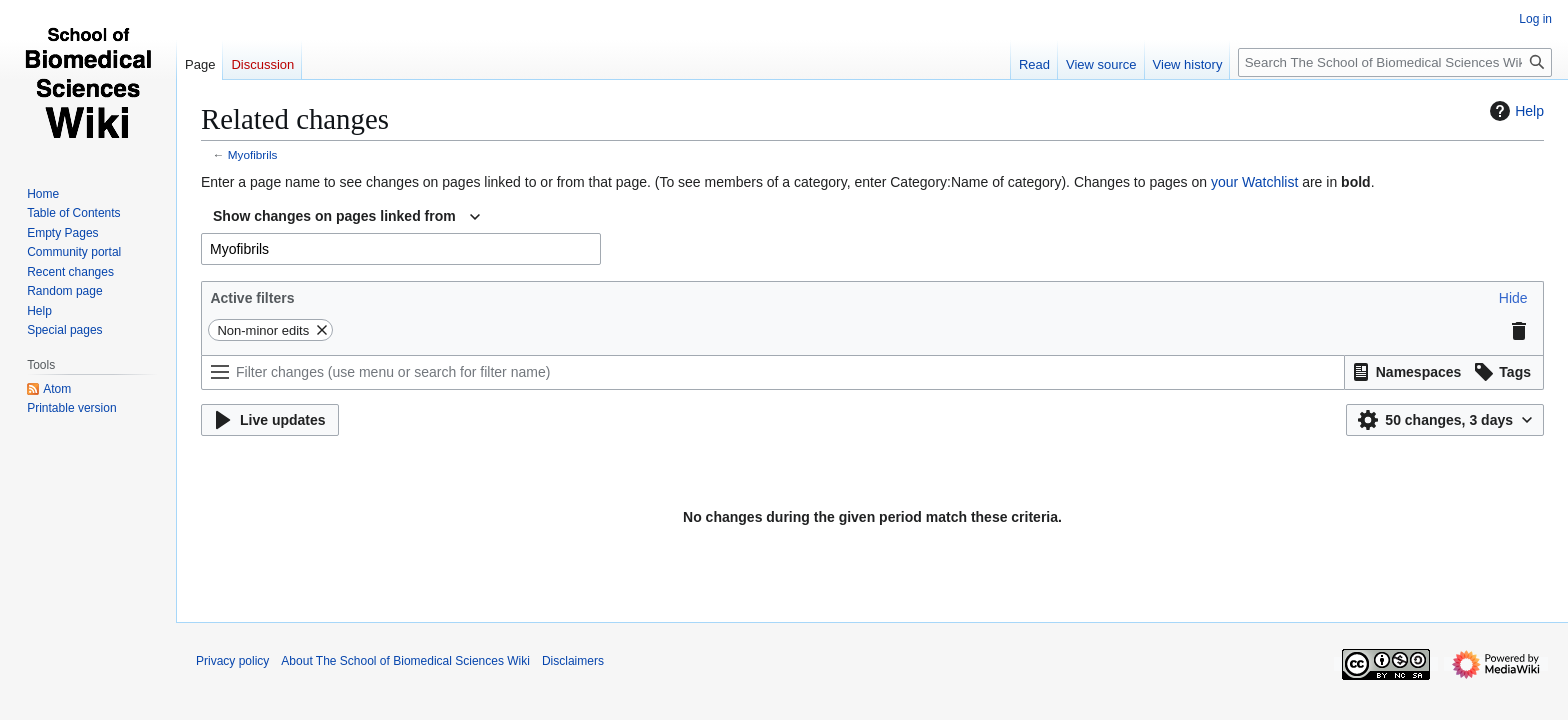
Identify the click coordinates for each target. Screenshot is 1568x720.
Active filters (252, 298)
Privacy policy (232, 661)
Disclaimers (573, 661)
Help (1514, 111)
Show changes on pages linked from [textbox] (334, 216)
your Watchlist (1254, 182)
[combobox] (346, 217)
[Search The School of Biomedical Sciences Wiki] (1395, 62)
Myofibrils (253, 154)
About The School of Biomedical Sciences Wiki (405, 661)
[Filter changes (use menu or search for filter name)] (773, 372)
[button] (1513, 298)
